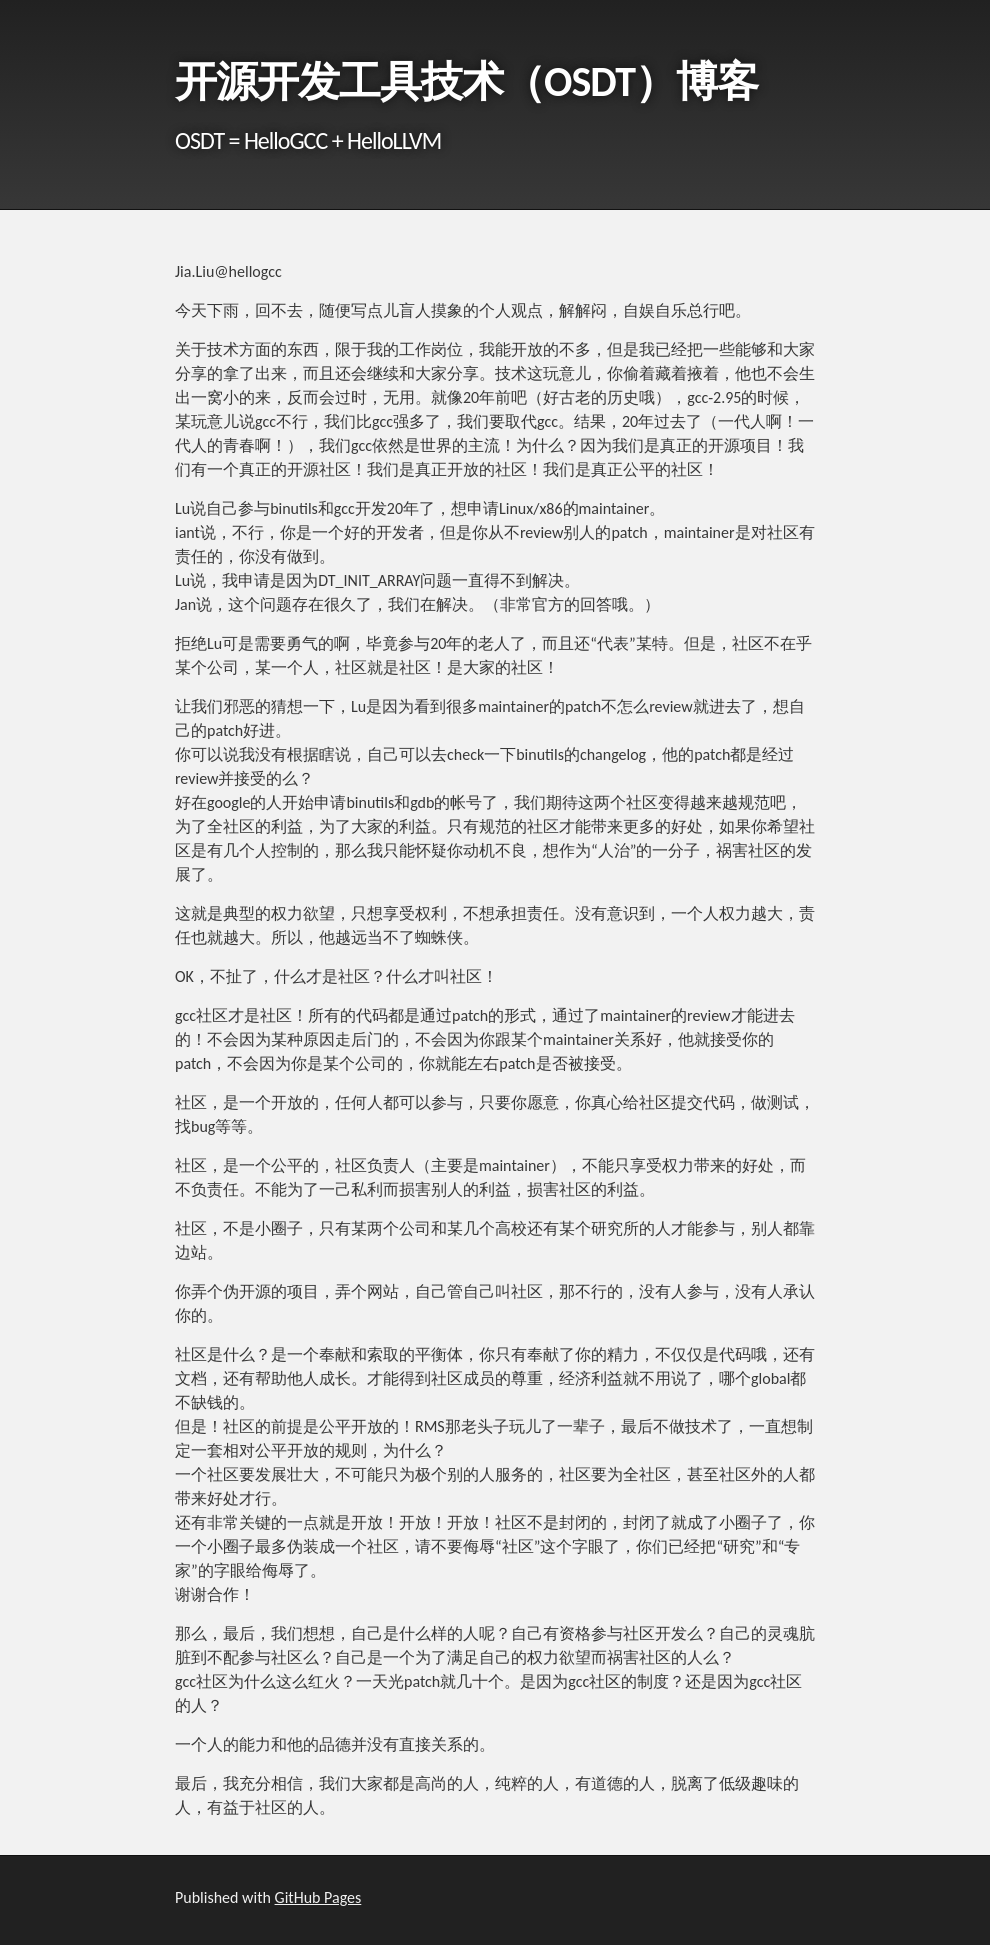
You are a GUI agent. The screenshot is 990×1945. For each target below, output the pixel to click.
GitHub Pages (318, 1897)
